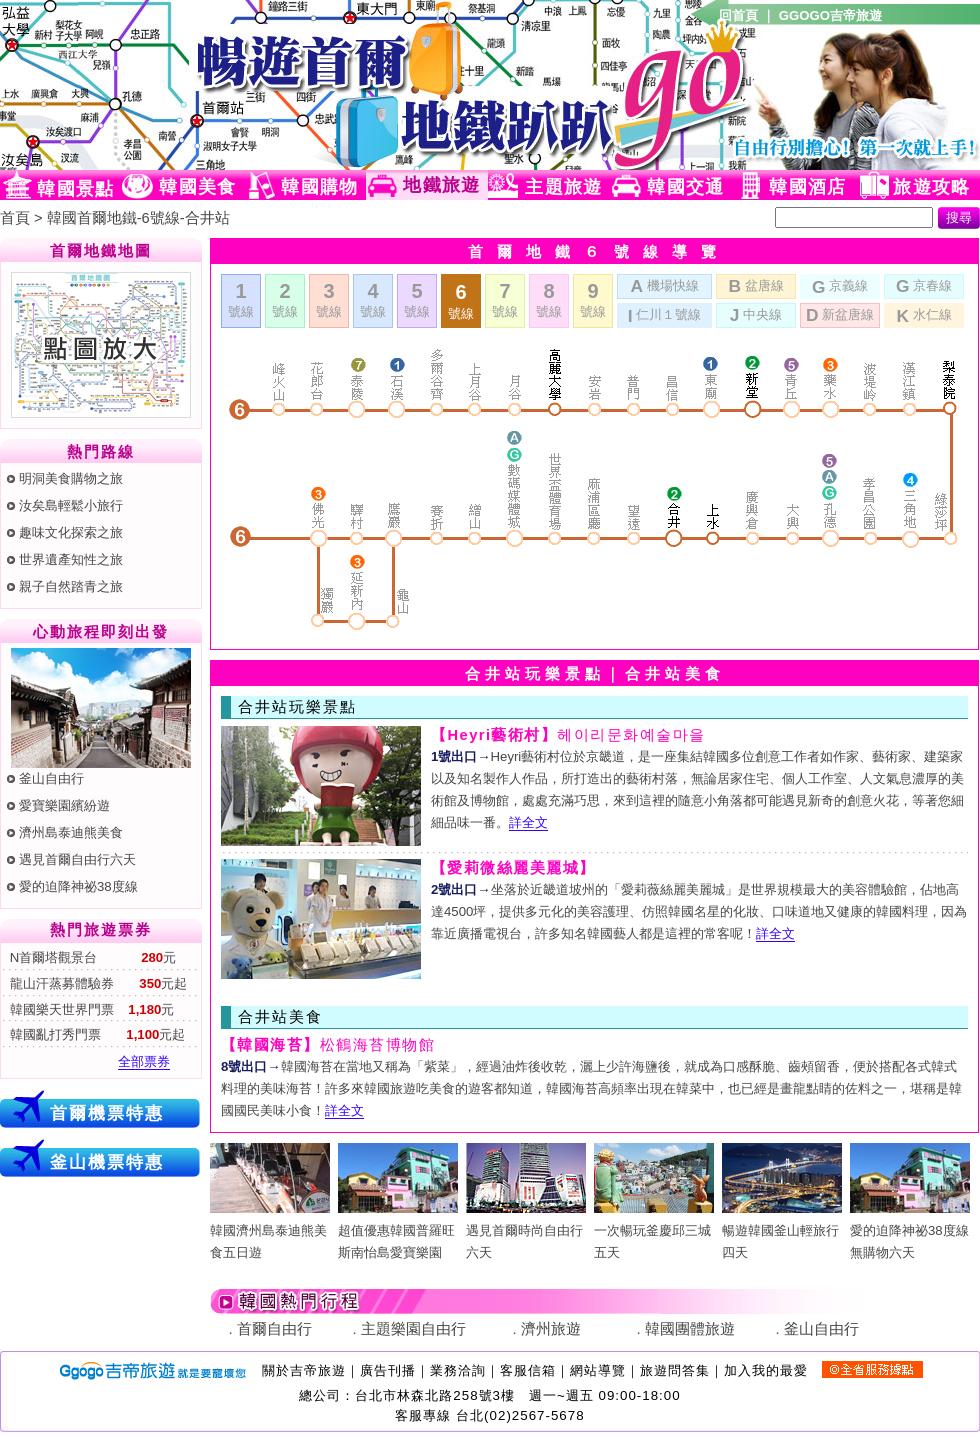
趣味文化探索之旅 (71, 532)
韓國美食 (197, 187)
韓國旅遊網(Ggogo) (245, 85)
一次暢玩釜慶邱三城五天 (654, 1230)
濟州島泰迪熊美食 (71, 832)
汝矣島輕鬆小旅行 (71, 505)
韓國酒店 (807, 187)
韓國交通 (685, 187)
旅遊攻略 (931, 187)
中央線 (756, 314)
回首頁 (738, 15)
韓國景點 (75, 189)
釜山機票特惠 (107, 1162)
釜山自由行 (51, 778)
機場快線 (664, 285)
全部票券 (144, 1061)
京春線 (924, 285)
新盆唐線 (840, 314)
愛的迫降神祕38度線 (78, 886)
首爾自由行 (274, 1329)
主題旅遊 (563, 187)
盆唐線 (755, 285)
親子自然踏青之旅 (71, 586)
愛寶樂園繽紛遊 (64, 805)
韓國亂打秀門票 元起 (95, 1034)
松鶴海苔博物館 (328, 1045)
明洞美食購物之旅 (71, 478)
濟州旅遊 (551, 1329)
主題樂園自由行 (413, 1329)
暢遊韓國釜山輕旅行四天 (782, 1230)
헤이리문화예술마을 (568, 735)
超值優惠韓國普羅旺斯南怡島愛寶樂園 (398, 1230)
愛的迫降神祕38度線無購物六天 (910, 1230)
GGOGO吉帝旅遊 (830, 15)
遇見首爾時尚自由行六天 (526, 1230)
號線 (241, 299)
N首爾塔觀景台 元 (91, 957)
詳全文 (528, 822)
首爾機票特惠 (107, 1113)
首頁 (15, 218)
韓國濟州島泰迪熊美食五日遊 (270, 1230)
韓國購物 (319, 187)
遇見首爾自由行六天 (77, 859)
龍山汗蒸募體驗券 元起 (96, 983)
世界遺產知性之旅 (71, 559)
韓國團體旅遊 (690, 1329)
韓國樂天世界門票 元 (90, 1009)
